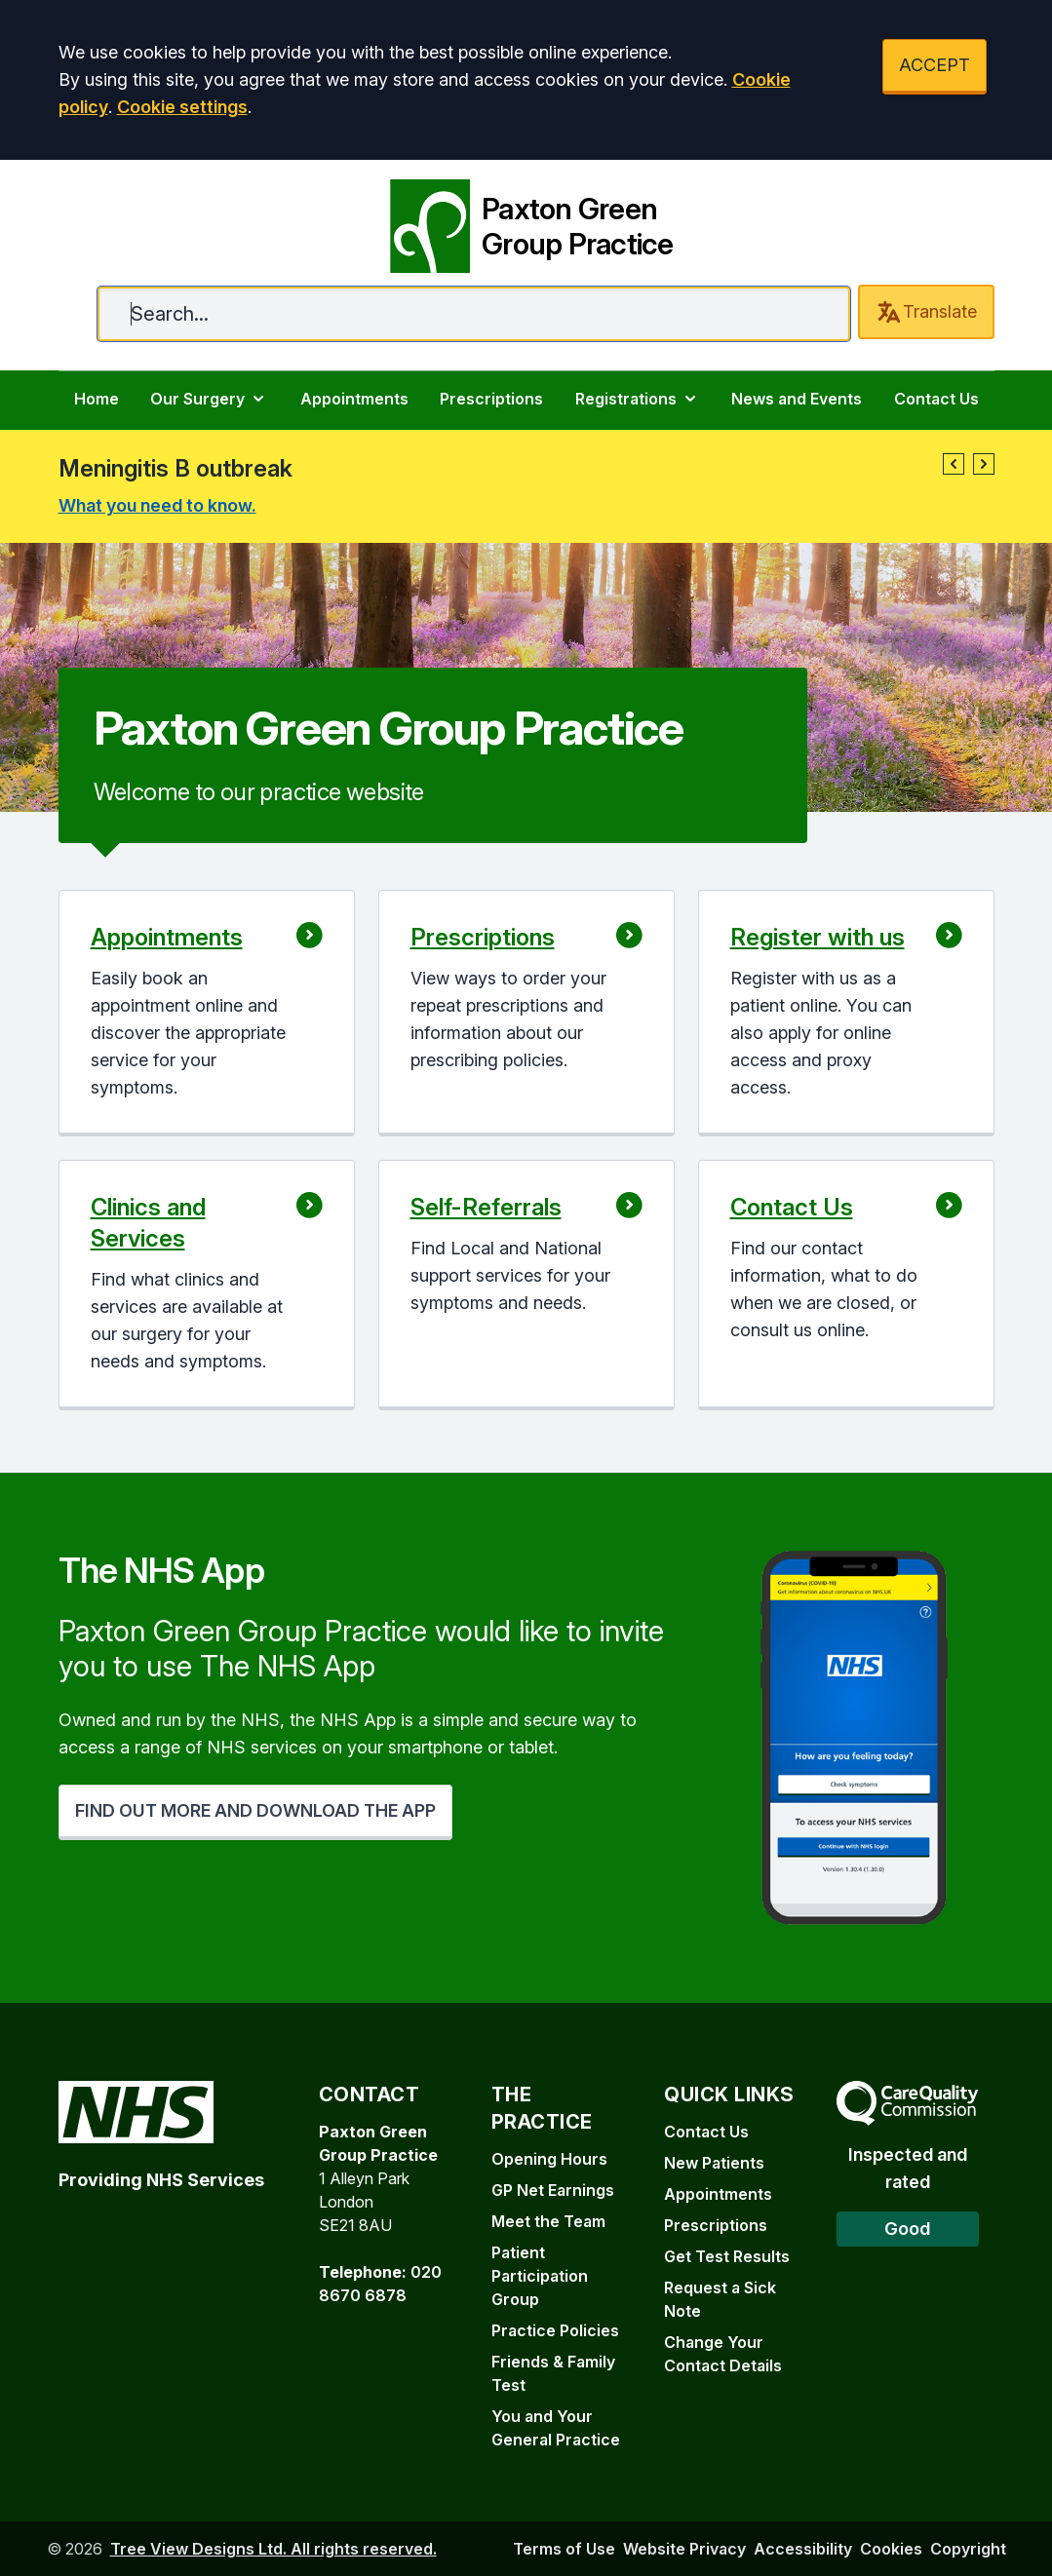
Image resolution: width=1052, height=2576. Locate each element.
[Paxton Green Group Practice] (525, 222)
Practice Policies (555, 2330)
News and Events (796, 398)
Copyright (968, 2548)
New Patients (714, 2162)
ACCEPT (934, 65)
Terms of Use (564, 2548)
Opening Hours (549, 2159)
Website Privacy (684, 2548)
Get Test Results (727, 2256)
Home (96, 398)
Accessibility (803, 2548)
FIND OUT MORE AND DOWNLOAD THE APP (255, 1810)
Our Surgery (209, 398)
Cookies (891, 2548)
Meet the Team (548, 2221)
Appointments (354, 398)
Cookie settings (182, 106)
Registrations (637, 398)
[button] (953, 464)
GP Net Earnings (552, 2190)
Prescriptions (491, 398)
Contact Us (936, 398)
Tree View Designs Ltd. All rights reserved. (273, 2548)
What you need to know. (157, 505)
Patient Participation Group (539, 2276)
